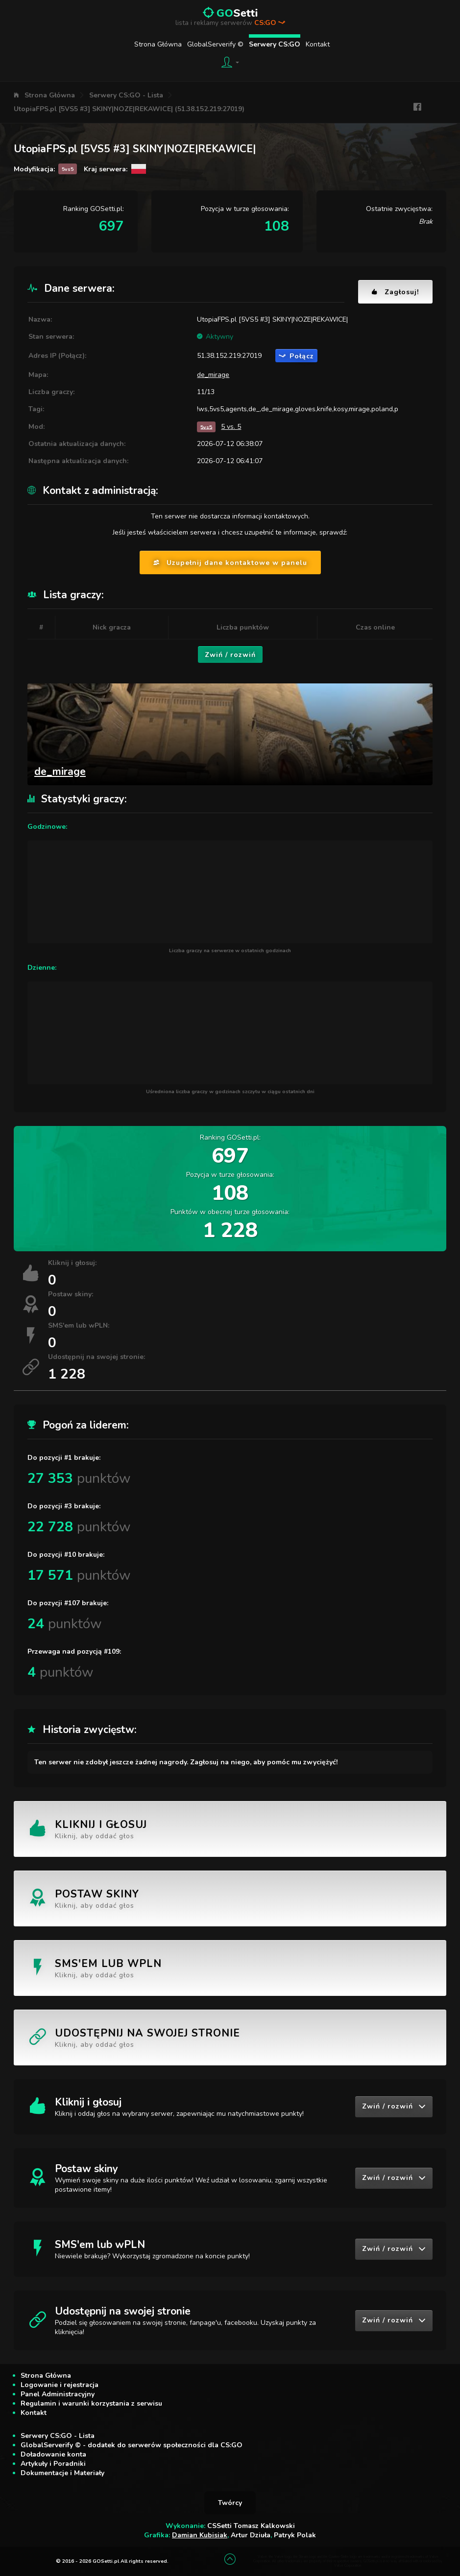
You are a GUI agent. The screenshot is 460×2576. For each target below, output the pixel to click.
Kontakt (318, 44)
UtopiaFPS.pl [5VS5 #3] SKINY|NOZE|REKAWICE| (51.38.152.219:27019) (129, 109)
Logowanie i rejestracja (59, 2384)
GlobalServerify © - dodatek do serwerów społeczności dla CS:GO (131, 2445)
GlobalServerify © (215, 44)
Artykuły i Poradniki (53, 2463)
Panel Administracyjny (58, 2394)
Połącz (296, 356)
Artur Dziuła (250, 2535)
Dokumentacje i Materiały (62, 2473)
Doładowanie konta (53, 2454)
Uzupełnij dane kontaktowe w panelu (230, 562)
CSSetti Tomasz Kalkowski (251, 2525)
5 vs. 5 (231, 426)
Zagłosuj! (395, 292)
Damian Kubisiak (199, 2535)
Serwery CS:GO (274, 44)
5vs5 (206, 426)
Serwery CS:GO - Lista (126, 95)
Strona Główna (158, 44)
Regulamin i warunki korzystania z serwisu (91, 2403)
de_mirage (213, 374)
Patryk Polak (295, 2535)
